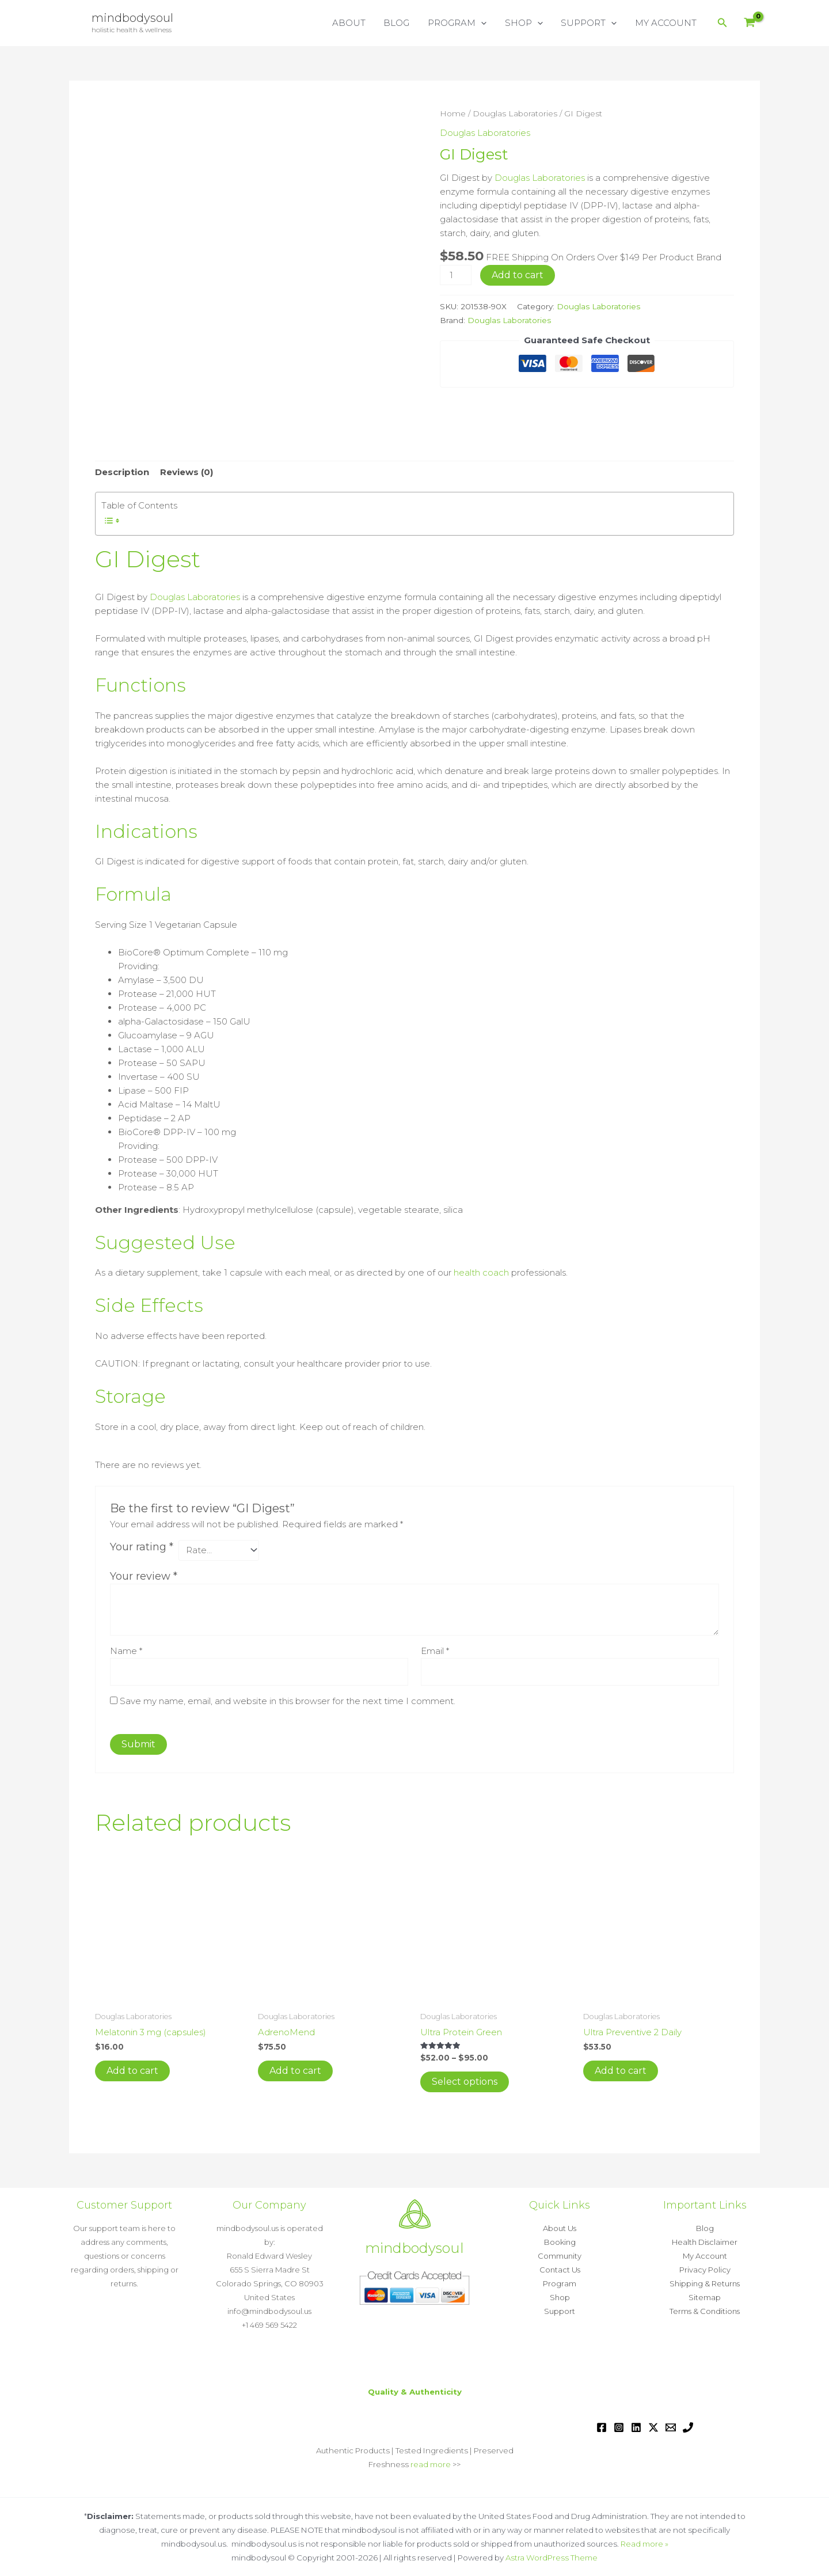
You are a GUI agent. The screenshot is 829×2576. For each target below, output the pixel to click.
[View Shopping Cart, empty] (749, 23)
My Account (705, 2255)
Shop (560, 2297)
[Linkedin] (636, 2427)
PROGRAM (460, 23)
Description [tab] (122, 471)
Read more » (644, 2543)
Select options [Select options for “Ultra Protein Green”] (464, 2081)
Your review (143, 1576)
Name (126, 1650)
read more (430, 2464)
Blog (705, 2228)
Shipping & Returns (705, 2283)
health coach (481, 1272)
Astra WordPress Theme (551, 2557)
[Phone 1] (688, 2427)
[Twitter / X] (653, 2427)
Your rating (141, 1547)
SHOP (526, 23)
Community (559, 2255)
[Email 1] (671, 2427)
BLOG (401, 22)
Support (559, 2311)
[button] (484, 23)
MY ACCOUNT (666, 22)
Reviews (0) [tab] (186, 471)
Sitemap (705, 2297)
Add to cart (517, 275)
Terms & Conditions (705, 2311)
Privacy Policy (705, 2269)
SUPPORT (590, 23)
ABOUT (354, 22)
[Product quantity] (455, 275)
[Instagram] (619, 2427)
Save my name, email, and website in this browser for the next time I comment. (287, 1700)
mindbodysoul (132, 18)
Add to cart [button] (132, 2070)
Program (559, 2283)
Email (435, 1650)
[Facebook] (601, 2427)
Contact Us (559, 2269)
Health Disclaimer (704, 2242)
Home (453, 113)
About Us (559, 2228)
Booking (560, 2242)
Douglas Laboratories (515, 113)
